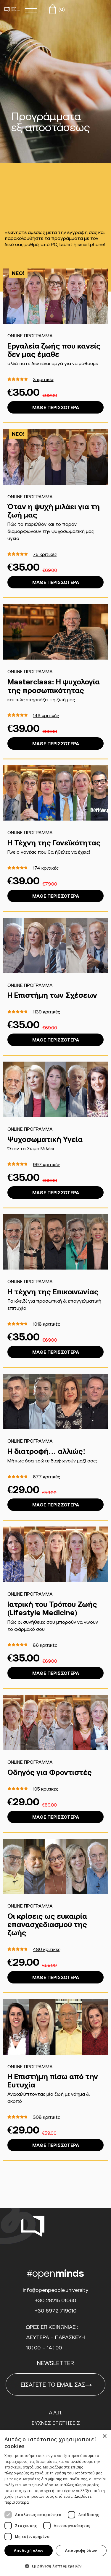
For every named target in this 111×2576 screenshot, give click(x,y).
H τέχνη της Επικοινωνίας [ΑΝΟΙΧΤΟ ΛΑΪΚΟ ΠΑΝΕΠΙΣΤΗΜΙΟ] (53, 1292)
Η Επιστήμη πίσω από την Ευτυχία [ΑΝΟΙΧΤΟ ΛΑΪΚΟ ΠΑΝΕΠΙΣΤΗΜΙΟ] (52, 2080)
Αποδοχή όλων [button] (29, 2550)
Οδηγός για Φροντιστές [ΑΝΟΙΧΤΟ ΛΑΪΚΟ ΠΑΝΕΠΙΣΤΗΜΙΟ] (49, 1772)
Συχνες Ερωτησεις (55, 2423)
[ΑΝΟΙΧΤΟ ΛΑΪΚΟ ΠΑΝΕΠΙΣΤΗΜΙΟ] (55, 296)
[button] (55, 2565)
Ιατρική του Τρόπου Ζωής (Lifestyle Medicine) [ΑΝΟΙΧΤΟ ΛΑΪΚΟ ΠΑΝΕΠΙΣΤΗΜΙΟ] (52, 1608)
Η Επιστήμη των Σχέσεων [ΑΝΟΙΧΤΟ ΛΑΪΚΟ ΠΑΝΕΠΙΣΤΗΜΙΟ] (52, 995)
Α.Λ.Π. (55, 2412)
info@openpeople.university (55, 2290)
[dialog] (55, 2503)
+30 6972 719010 (56, 2311)
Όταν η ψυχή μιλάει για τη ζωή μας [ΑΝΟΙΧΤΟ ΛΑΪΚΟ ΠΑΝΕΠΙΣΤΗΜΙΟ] (53, 510)
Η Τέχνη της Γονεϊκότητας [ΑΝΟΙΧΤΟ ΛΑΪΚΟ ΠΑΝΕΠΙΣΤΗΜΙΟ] (54, 843)
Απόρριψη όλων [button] (81, 2550)
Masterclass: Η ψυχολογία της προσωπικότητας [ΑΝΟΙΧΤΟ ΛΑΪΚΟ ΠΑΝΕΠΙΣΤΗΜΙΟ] (53, 686)
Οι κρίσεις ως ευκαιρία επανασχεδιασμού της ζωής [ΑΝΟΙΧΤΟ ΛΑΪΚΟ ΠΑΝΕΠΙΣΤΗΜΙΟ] (47, 1924)
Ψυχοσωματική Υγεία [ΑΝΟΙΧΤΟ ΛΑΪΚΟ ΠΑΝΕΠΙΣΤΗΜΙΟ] (45, 1139)
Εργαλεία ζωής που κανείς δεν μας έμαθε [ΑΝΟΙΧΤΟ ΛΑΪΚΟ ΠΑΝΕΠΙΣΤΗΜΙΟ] (54, 350)
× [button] (104, 2436)
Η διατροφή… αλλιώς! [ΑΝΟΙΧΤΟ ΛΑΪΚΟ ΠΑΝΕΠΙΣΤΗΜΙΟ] (46, 1451)
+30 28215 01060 (55, 2300)
